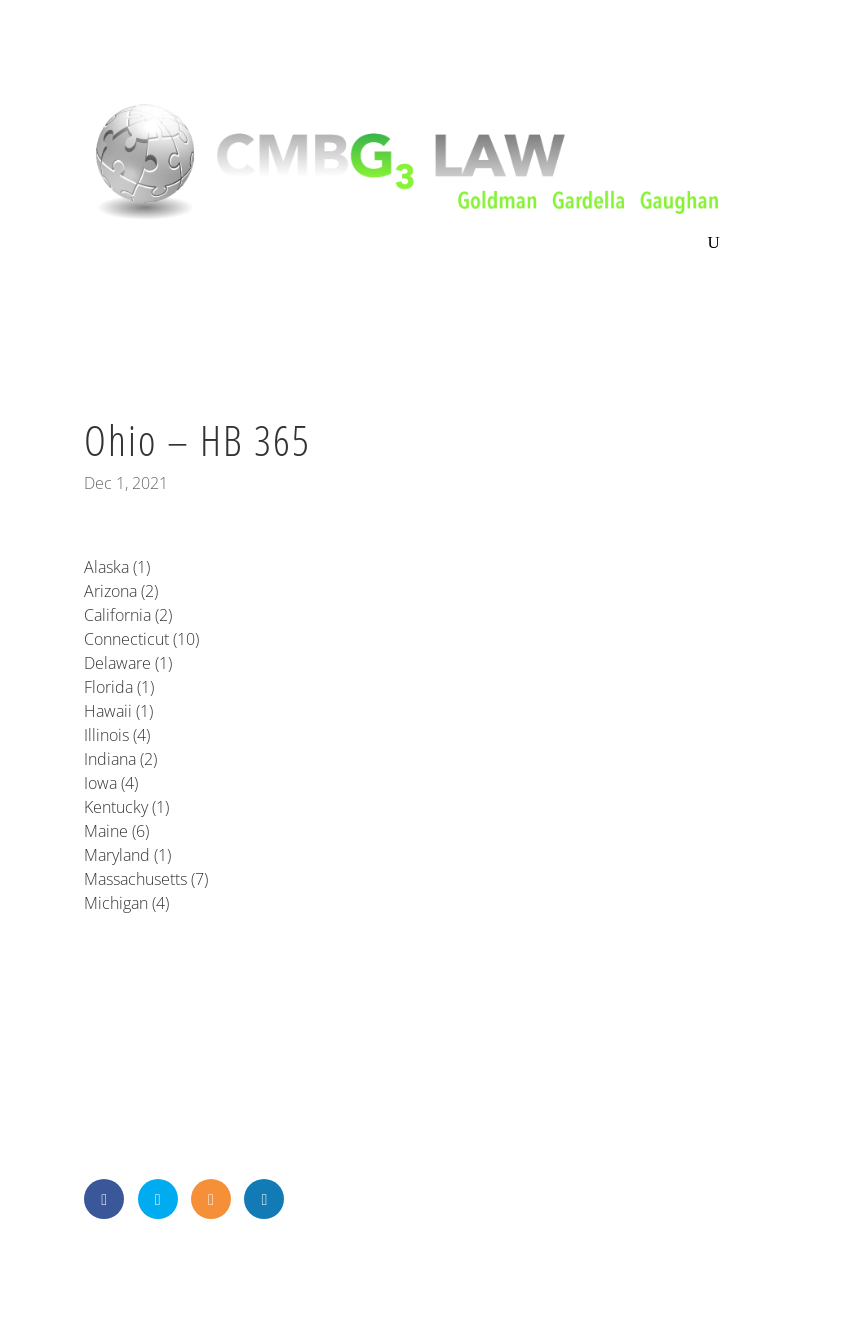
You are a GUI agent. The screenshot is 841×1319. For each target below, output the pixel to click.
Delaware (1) (128, 663)
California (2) (128, 615)
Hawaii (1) (118, 711)
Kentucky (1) (126, 807)
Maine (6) (116, 831)
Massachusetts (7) (146, 879)
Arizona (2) (121, 591)
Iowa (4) (111, 783)
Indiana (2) (120, 759)
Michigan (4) (126, 903)
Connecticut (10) (141, 639)
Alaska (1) (117, 567)
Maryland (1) (127, 855)
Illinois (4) (117, 735)
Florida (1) (119, 687)
